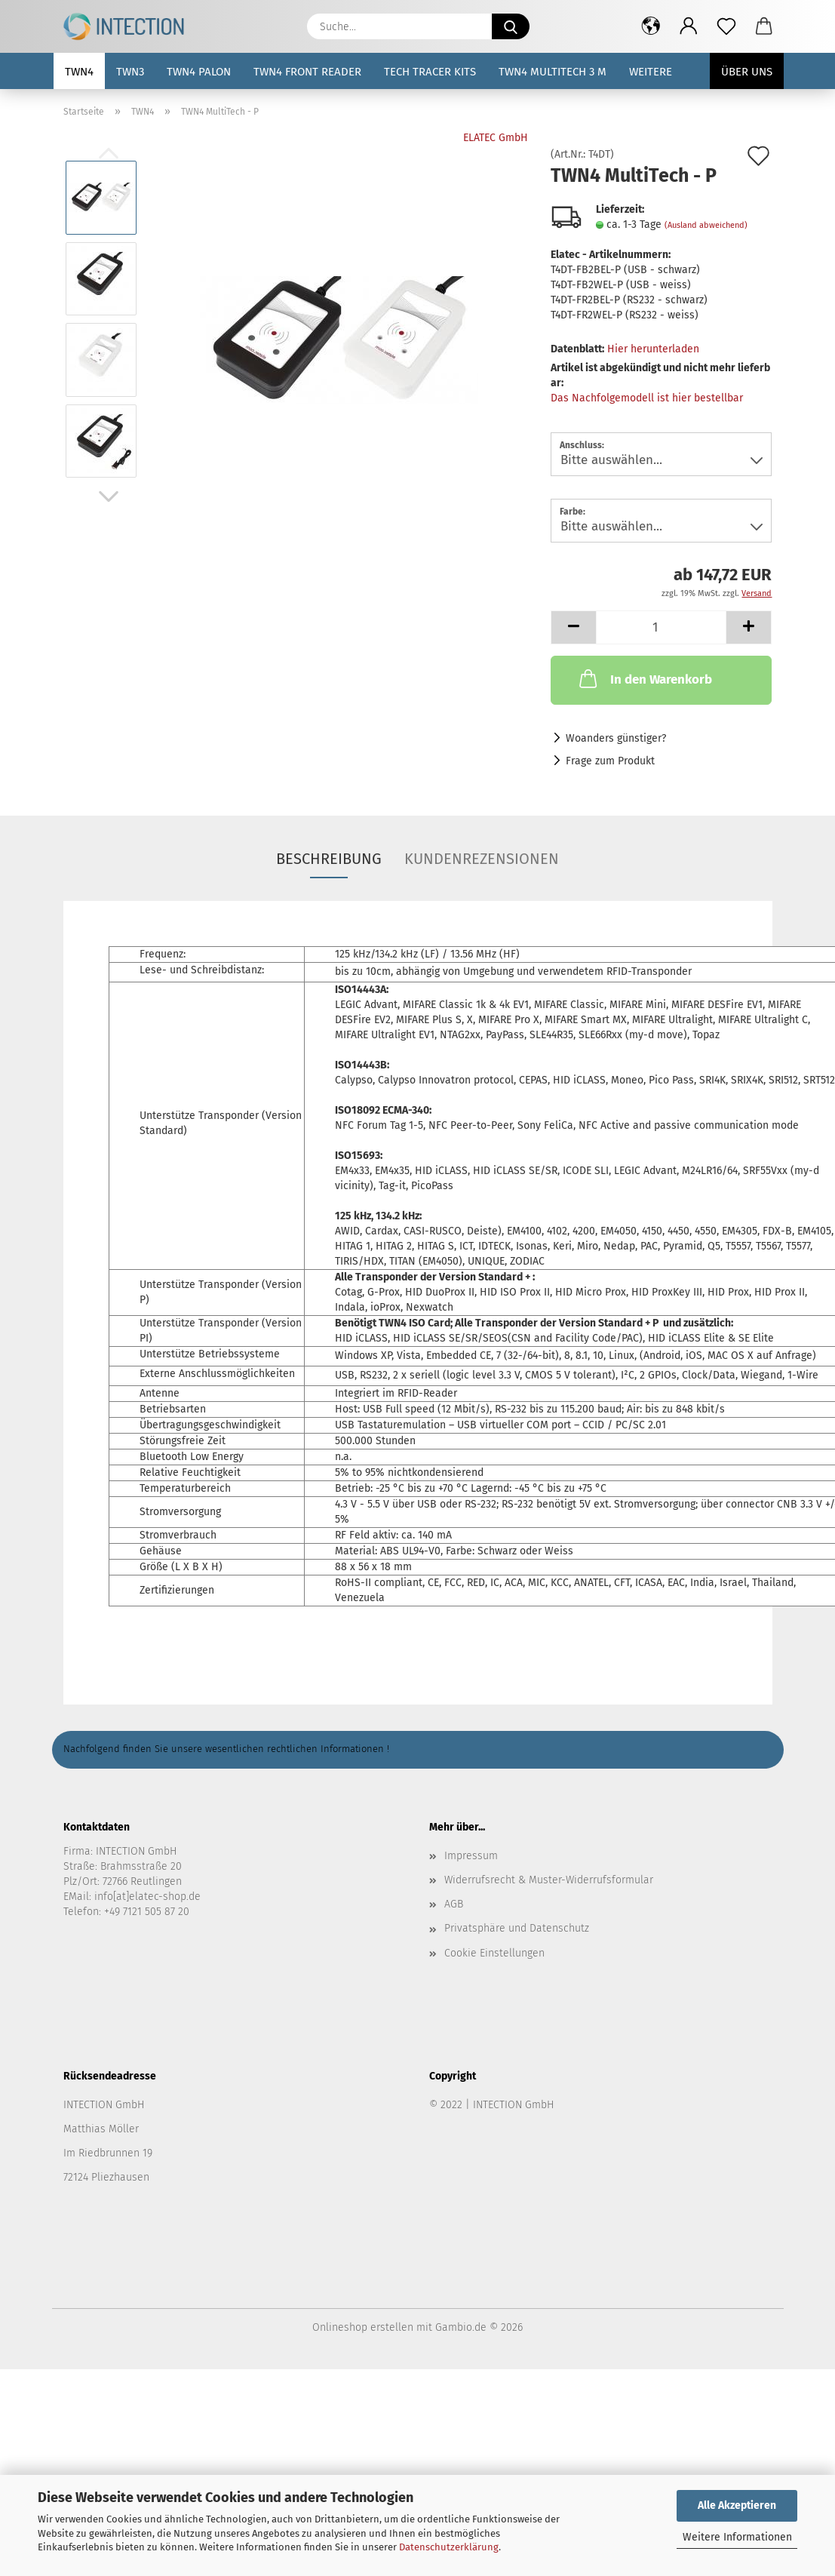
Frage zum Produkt (610, 761)
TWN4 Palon (199, 71)
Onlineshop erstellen (362, 2327)
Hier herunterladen (653, 349)
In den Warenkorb (644, 678)
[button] (651, 26)
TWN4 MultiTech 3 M (552, 71)
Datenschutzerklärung (449, 2547)
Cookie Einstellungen (494, 1953)
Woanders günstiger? (616, 738)
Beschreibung (329, 859)
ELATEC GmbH (495, 137)
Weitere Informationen (737, 2537)
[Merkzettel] (726, 26)
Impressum (471, 1855)
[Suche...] (511, 26)
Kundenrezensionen (481, 859)
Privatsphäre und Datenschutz (516, 1928)
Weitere (650, 71)
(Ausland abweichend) (706, 225)
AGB (453, 1904)
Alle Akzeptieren (737, 2505)
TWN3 (130, 71)
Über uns (746, 71)
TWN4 (79, 71)
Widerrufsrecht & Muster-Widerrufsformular (548, 1880)
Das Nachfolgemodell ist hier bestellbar (647, 398)
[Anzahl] (661, 627)
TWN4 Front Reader (307, 71)
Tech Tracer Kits (430, 71)
